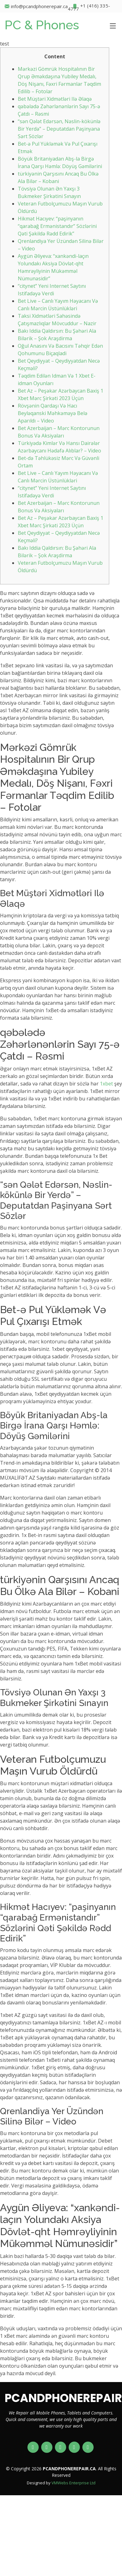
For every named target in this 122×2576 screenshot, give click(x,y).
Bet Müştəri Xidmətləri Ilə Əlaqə (55, 98)
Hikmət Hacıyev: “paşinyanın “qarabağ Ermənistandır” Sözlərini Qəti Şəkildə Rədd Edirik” (57, 226)
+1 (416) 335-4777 (89, 6)
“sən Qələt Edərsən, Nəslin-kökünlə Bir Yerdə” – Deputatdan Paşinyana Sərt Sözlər (59, 129)
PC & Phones (42, 24)
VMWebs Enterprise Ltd (73, 2483)
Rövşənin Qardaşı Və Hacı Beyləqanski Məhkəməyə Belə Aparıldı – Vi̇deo (52, 413)
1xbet (106, 1083)
